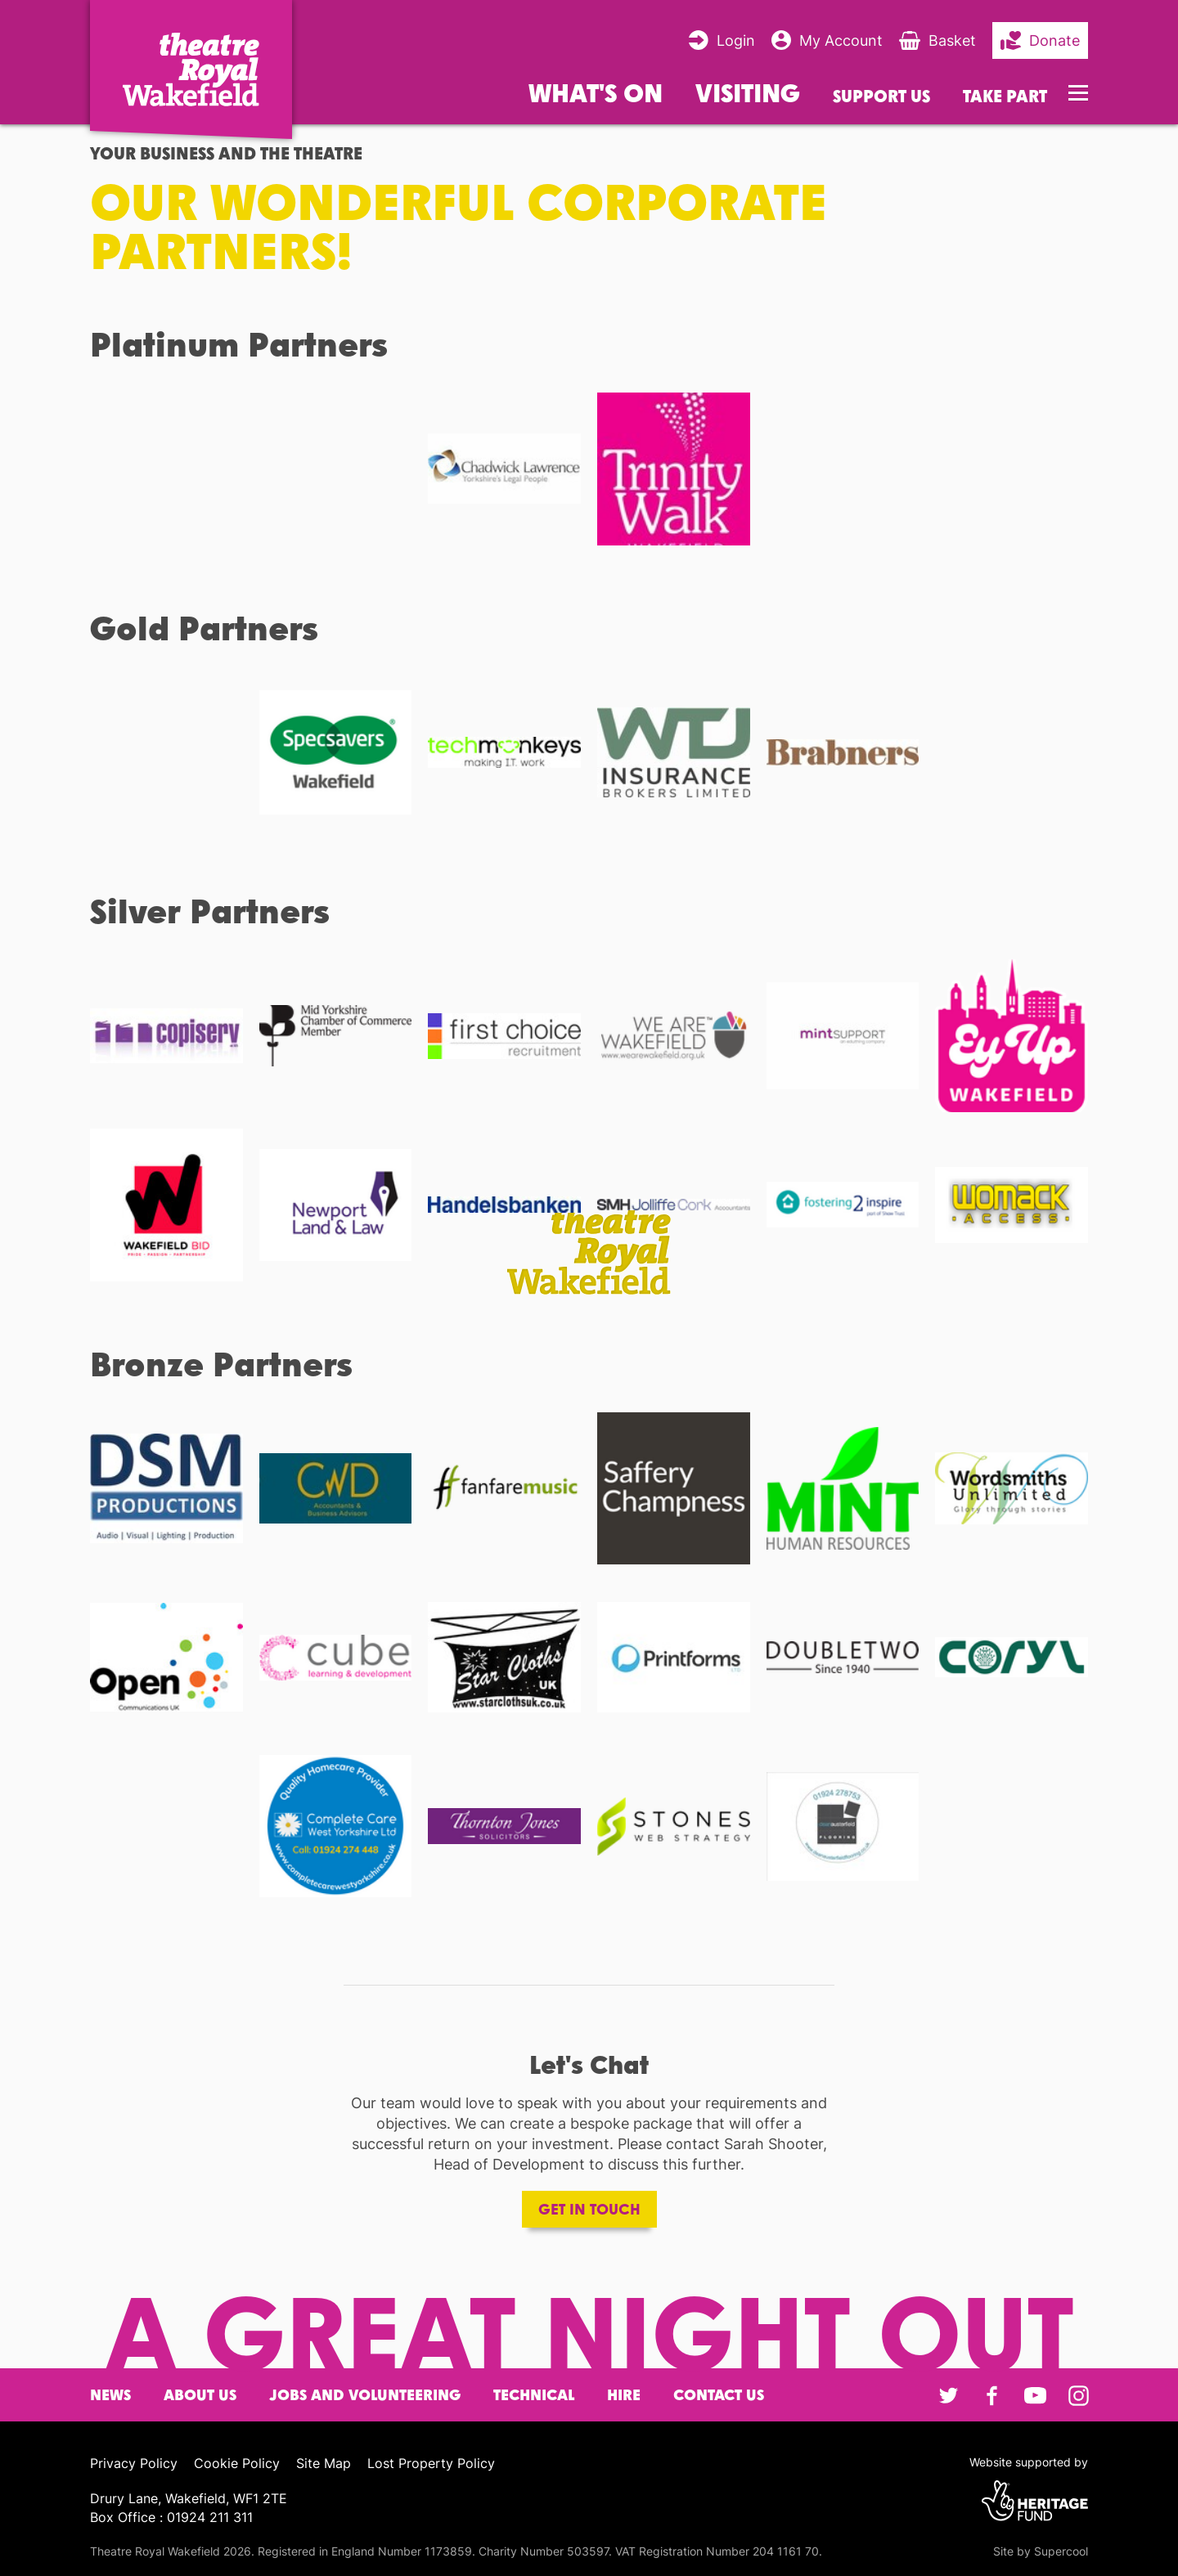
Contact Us (718, 2395)
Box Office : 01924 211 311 (171, 2517)
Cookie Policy (237, 2463)
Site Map (323, 2463)
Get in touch (589, 2208)
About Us (200, 2395)
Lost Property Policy (431, 2463)
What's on (595, 92)
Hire (624, 2395)
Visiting (747, 92)
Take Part (1005, 96)
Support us (881, 96)
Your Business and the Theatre (226, 153)
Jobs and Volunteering (365, 2395)
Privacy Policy (134, 2463)
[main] (589, 1212)
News (110, 2395)
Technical (533, 2395)
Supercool (1061, 2551)
